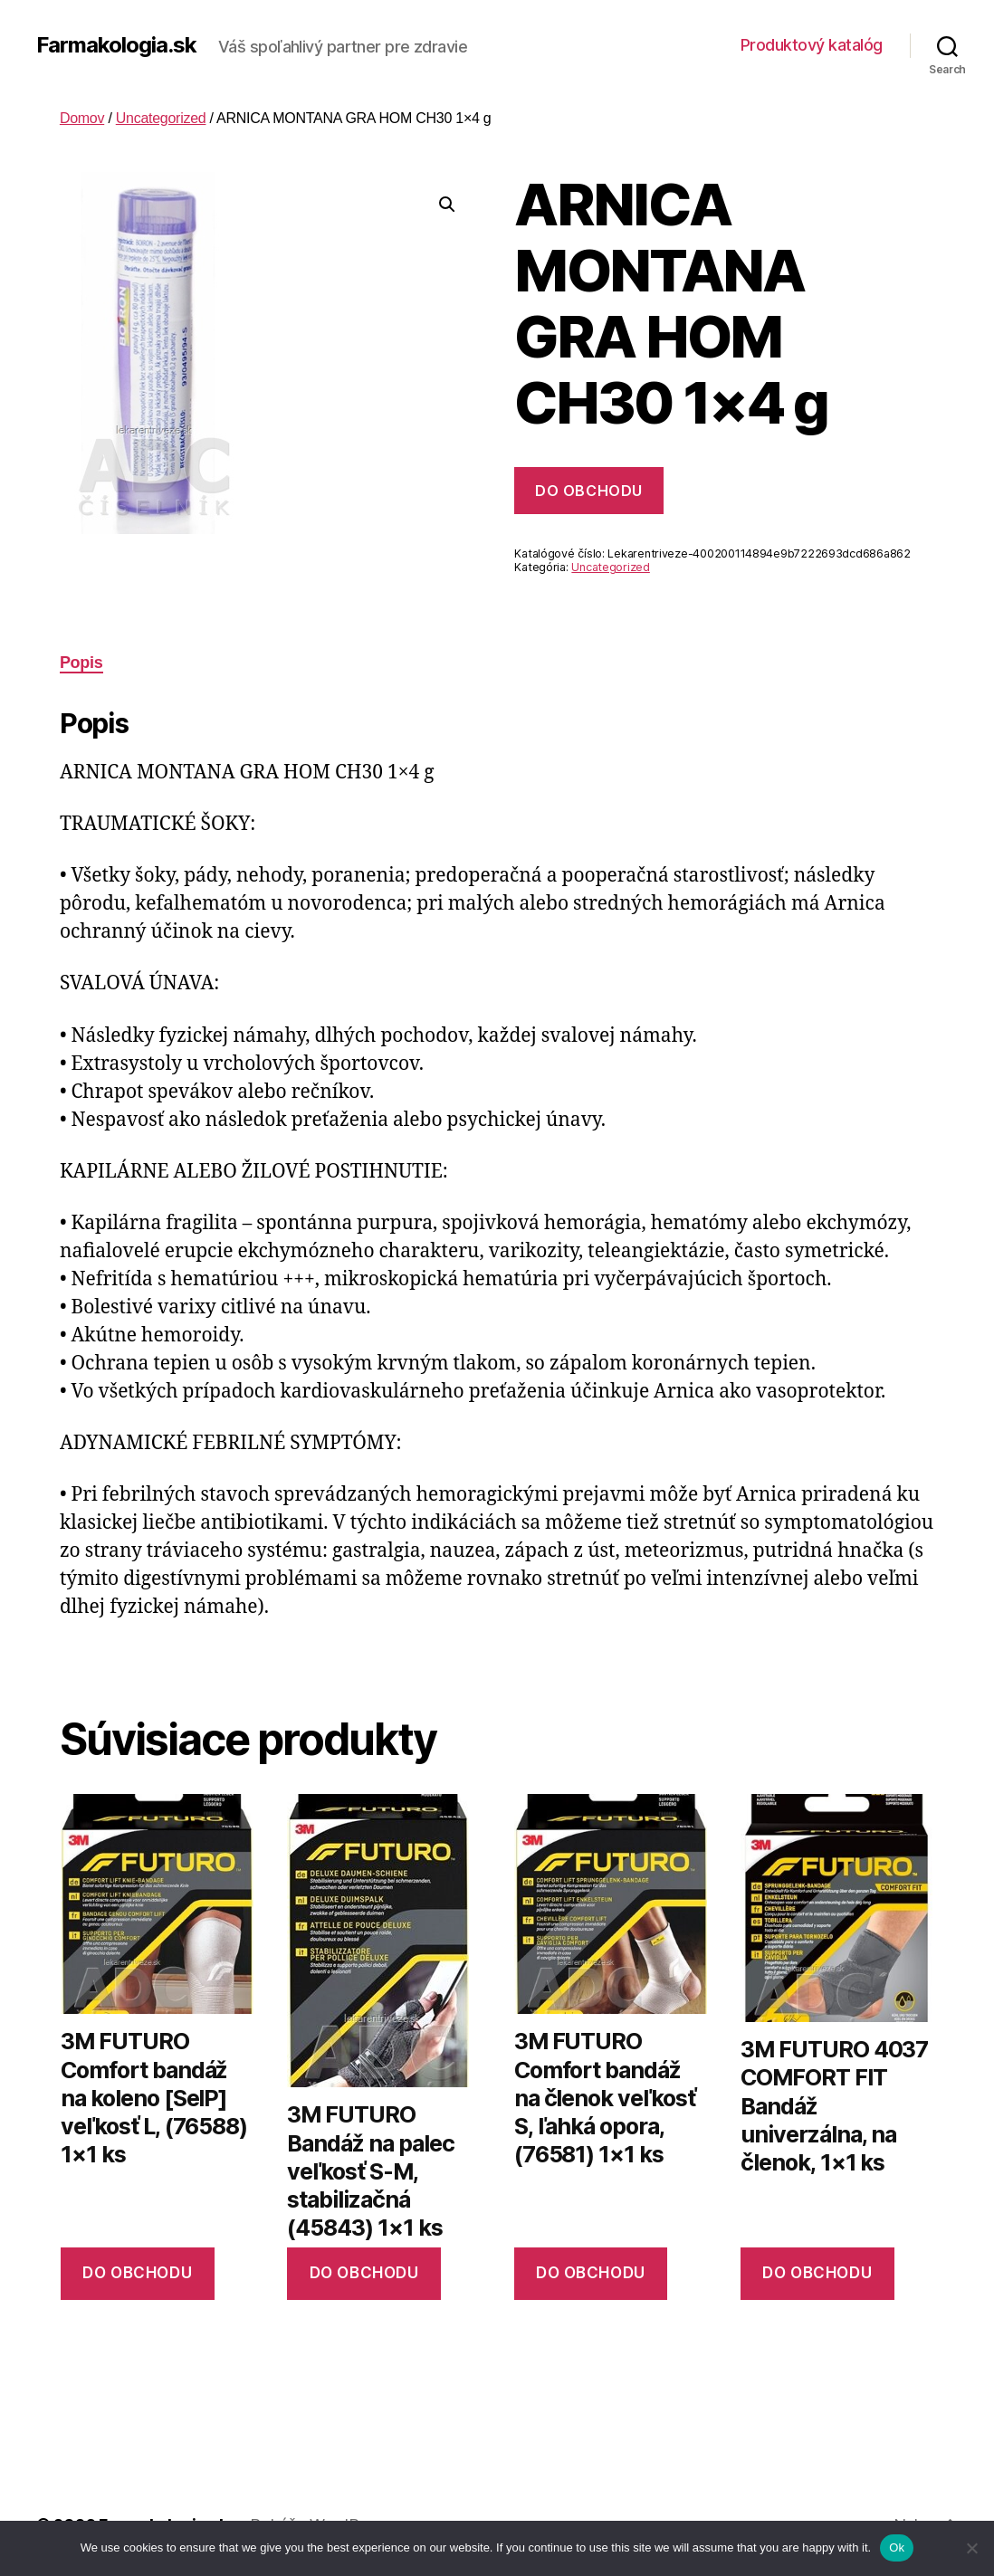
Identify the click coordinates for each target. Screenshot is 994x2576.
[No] (971, 2548)
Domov (82, 118)
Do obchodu (588, 491)
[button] (447, 204)
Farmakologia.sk (116, 45)
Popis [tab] (81, 663)
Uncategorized (161, 118)
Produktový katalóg (812, 44)
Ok (896, 2547)
